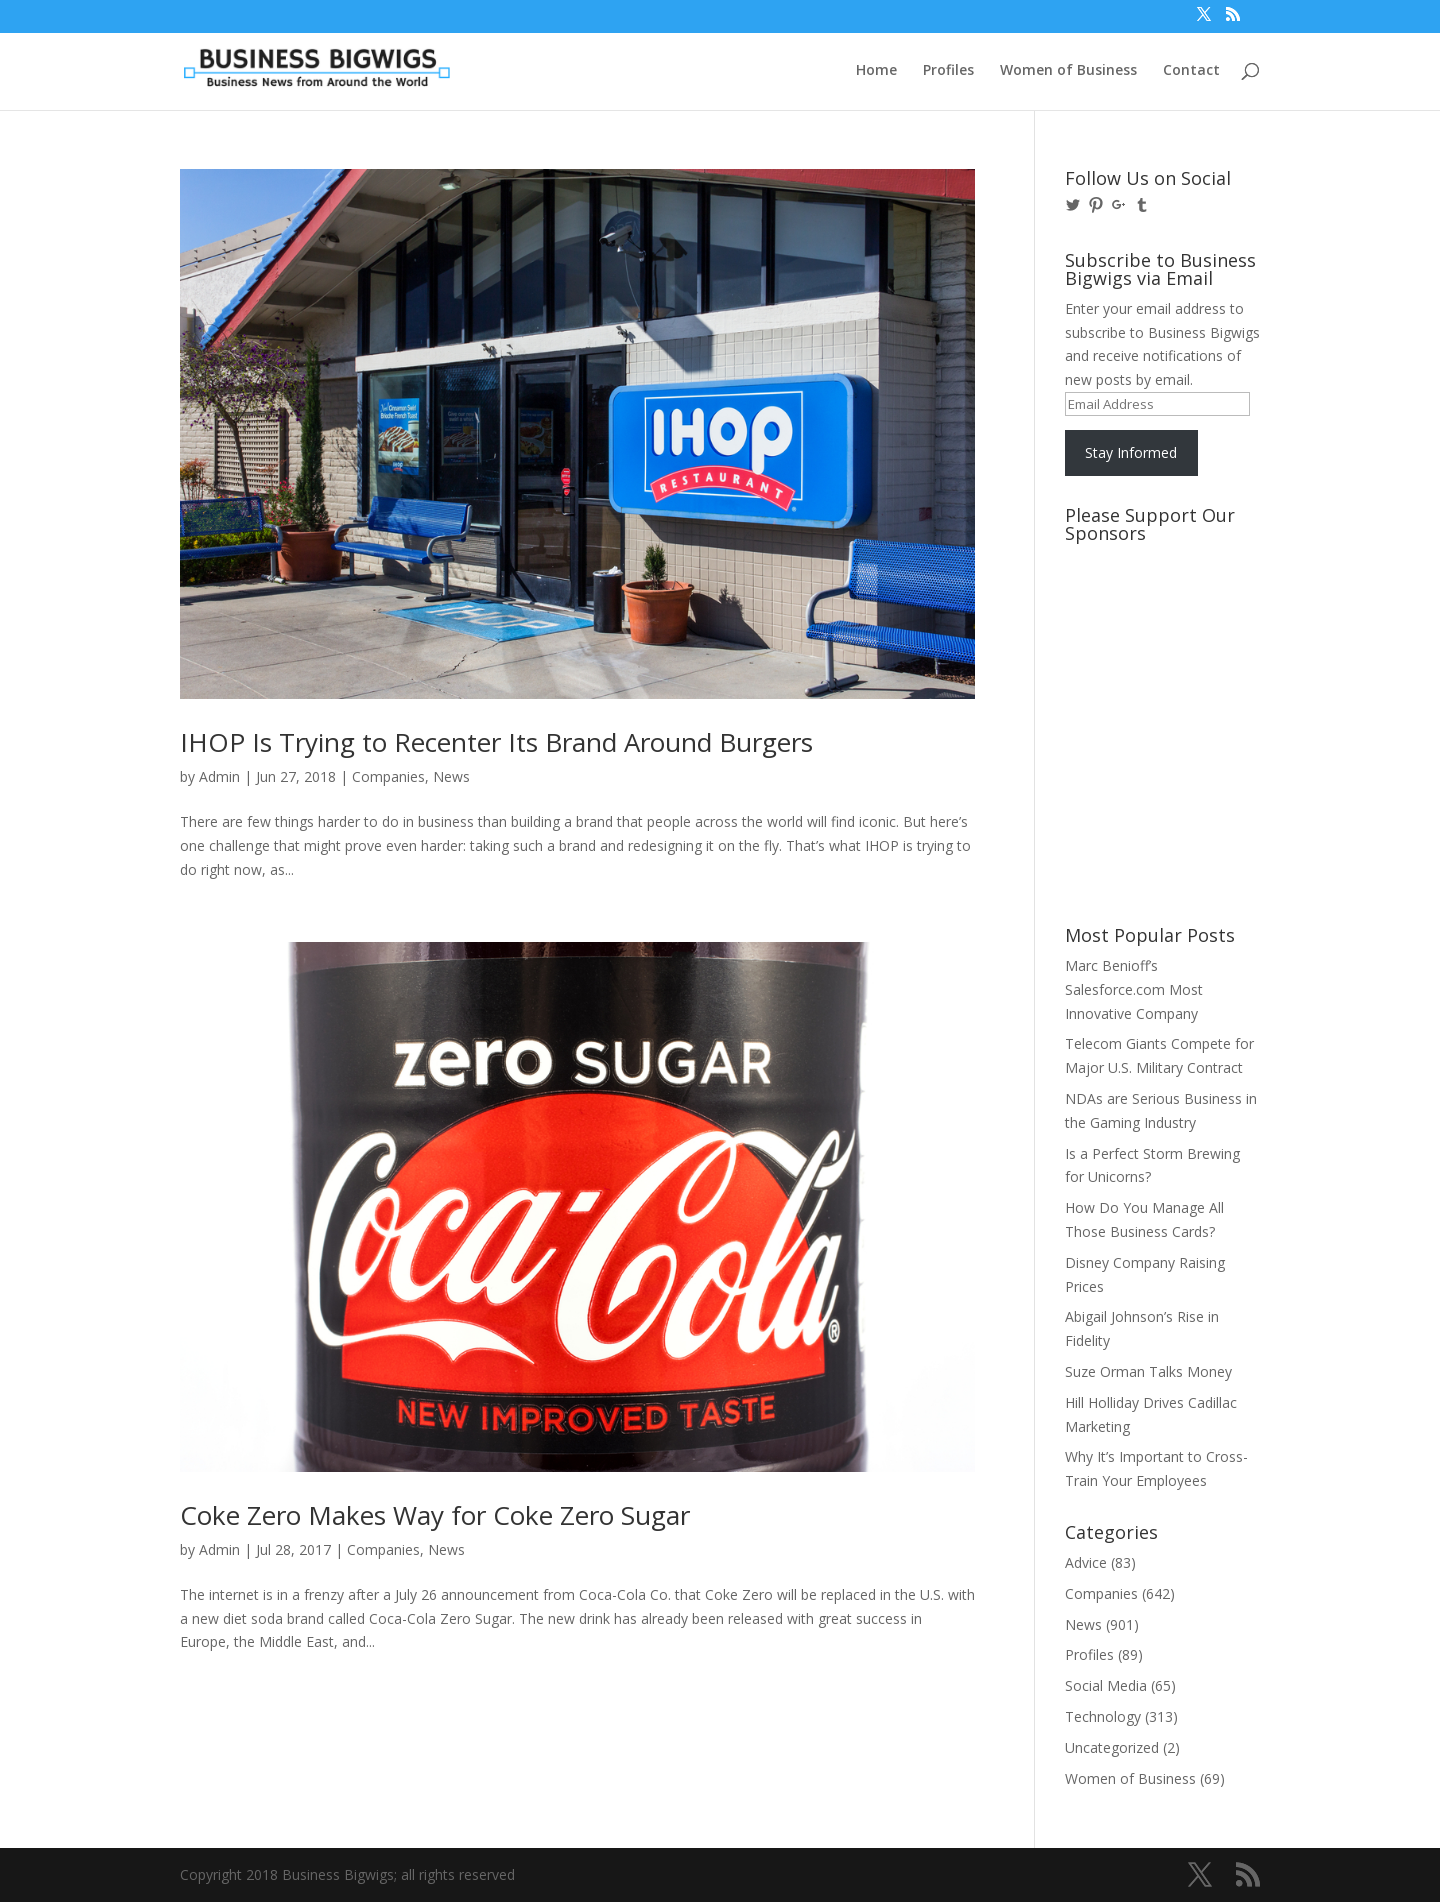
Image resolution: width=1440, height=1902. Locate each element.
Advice (1086, 1562)
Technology (1103, 1716)
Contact (1191, 71)
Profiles (948, 71)
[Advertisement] (1155, 627)
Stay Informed (1131, 452)
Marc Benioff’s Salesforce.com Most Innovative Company (1134, 989)
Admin (219, 776)
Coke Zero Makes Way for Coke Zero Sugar (435, 1515)
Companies (388, 776)
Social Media (1106, 1685)
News (451, 776)
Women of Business (1068, 71)
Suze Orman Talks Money (1148, 1371)
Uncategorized (1112, 1747)
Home (876, 71)
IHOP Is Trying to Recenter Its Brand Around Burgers (496, 742)
